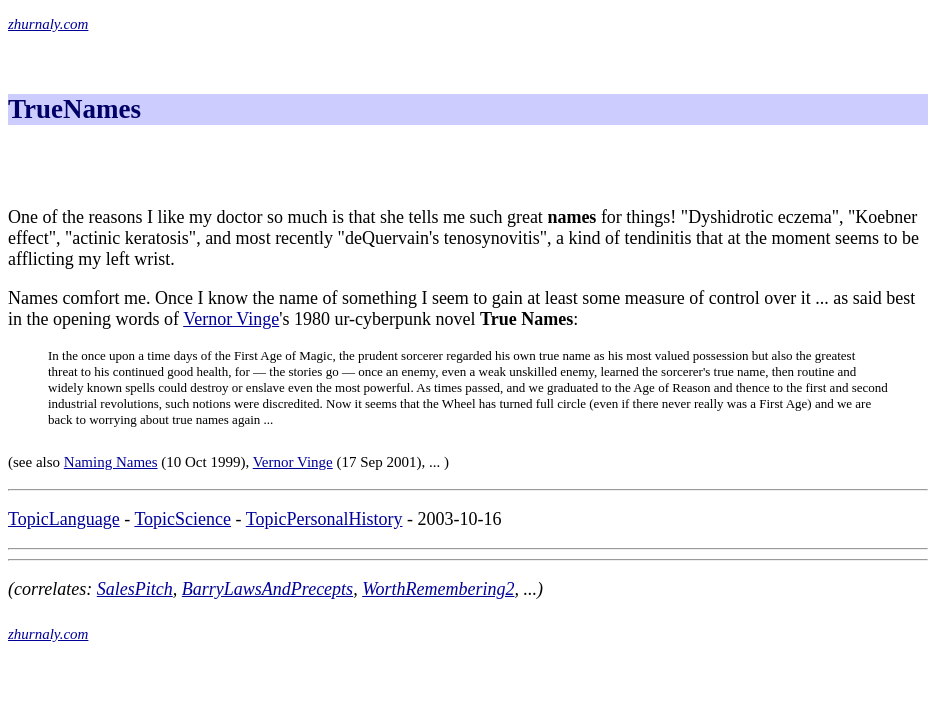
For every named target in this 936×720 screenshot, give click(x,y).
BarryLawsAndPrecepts (267, 589)
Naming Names (111, 462)
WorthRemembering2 (438, 589)
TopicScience (182, 519)
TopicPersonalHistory (324, 519)
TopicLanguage (64, 519)
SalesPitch (135, 589)
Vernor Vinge (231, 319)
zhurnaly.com (48, 24)
